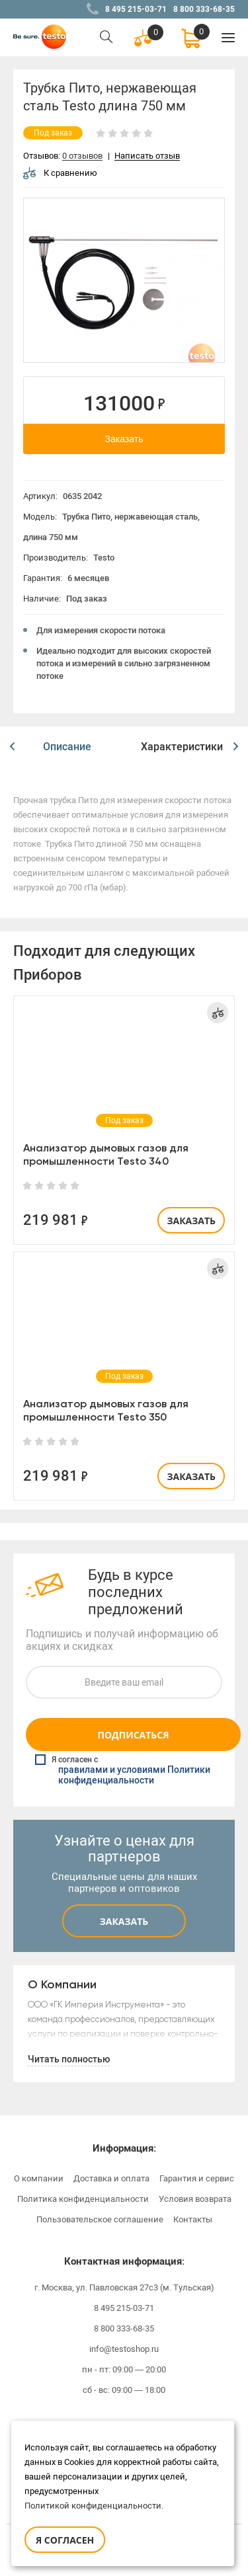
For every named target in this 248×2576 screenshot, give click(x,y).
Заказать (124, 439)
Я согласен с (125, 1770)
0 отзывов (82, 156)
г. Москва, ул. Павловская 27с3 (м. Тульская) (124, 2287)
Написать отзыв (147, 156)
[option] (124, 280)
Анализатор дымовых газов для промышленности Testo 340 (105, 1154)
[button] (12, 747)
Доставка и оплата (111, 2178)
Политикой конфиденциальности (92, 2506)
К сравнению (60, 173)
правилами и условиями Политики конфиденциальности (134, 1775)
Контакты (192, 2219)
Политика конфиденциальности (83, 2199)
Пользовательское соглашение (99, 2219)
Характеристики (182, 746)
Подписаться (133, 1735)
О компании (38, 2178)
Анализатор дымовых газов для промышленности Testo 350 (105, 1410)
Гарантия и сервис (196, 2178)
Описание (67, 746)
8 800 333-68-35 (204, 9)
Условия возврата (195, 2199)
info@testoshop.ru (124, 2349)
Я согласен (65, 2540)
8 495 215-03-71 (136, 9)
